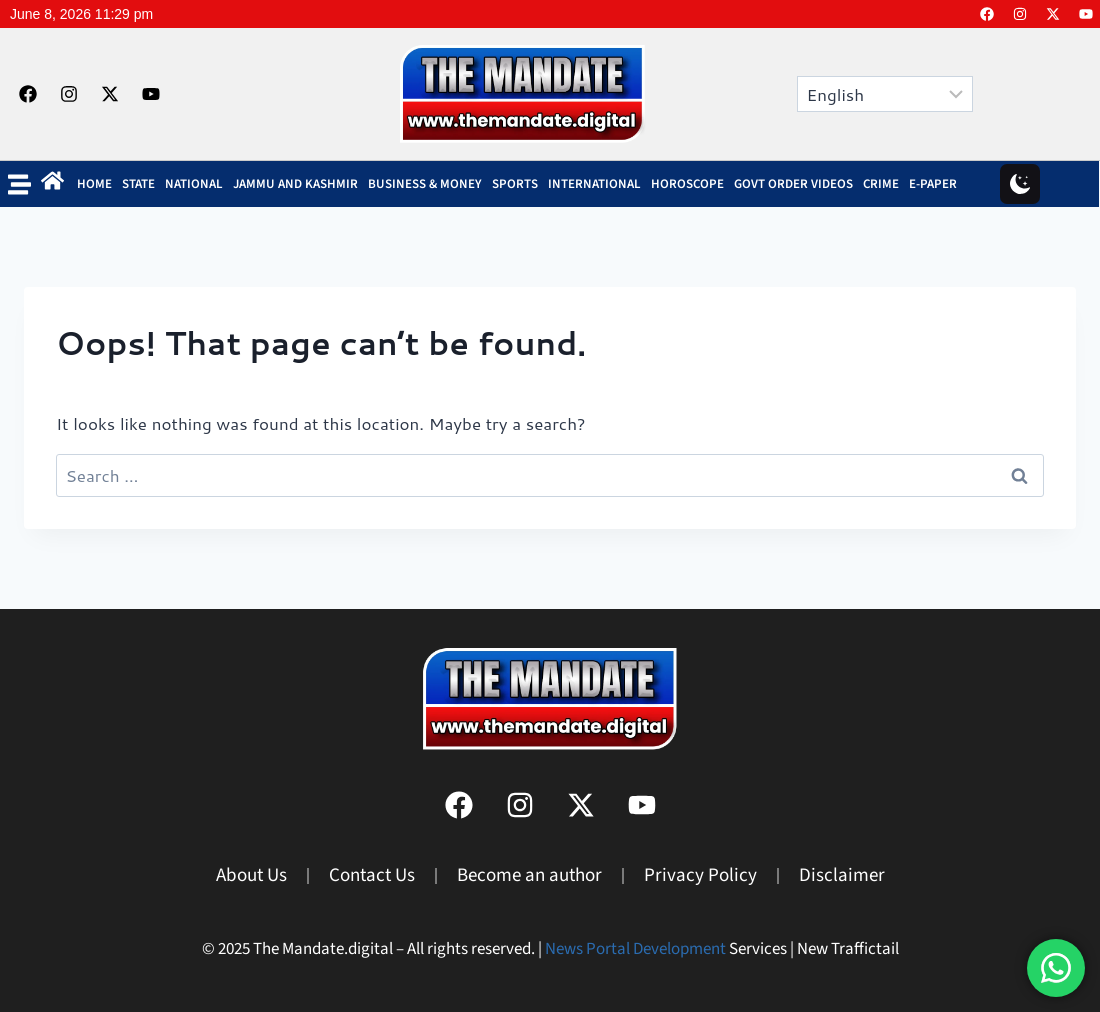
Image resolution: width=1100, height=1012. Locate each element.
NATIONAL (194, 184)
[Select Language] (885, 94)
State (138, 184)
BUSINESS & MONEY (425, 184)
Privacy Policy (700, 875)
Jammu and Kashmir (295, 184)
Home (94, 184)
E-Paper (933, 184)
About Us (251, 875)
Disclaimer (842, 875)
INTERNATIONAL (594, 184)
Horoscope (687, 184)
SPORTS (515, 184)
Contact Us (372, 875)
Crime (881, 184)
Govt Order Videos (793, 184)
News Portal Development (635, 949)
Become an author (529, 875)
